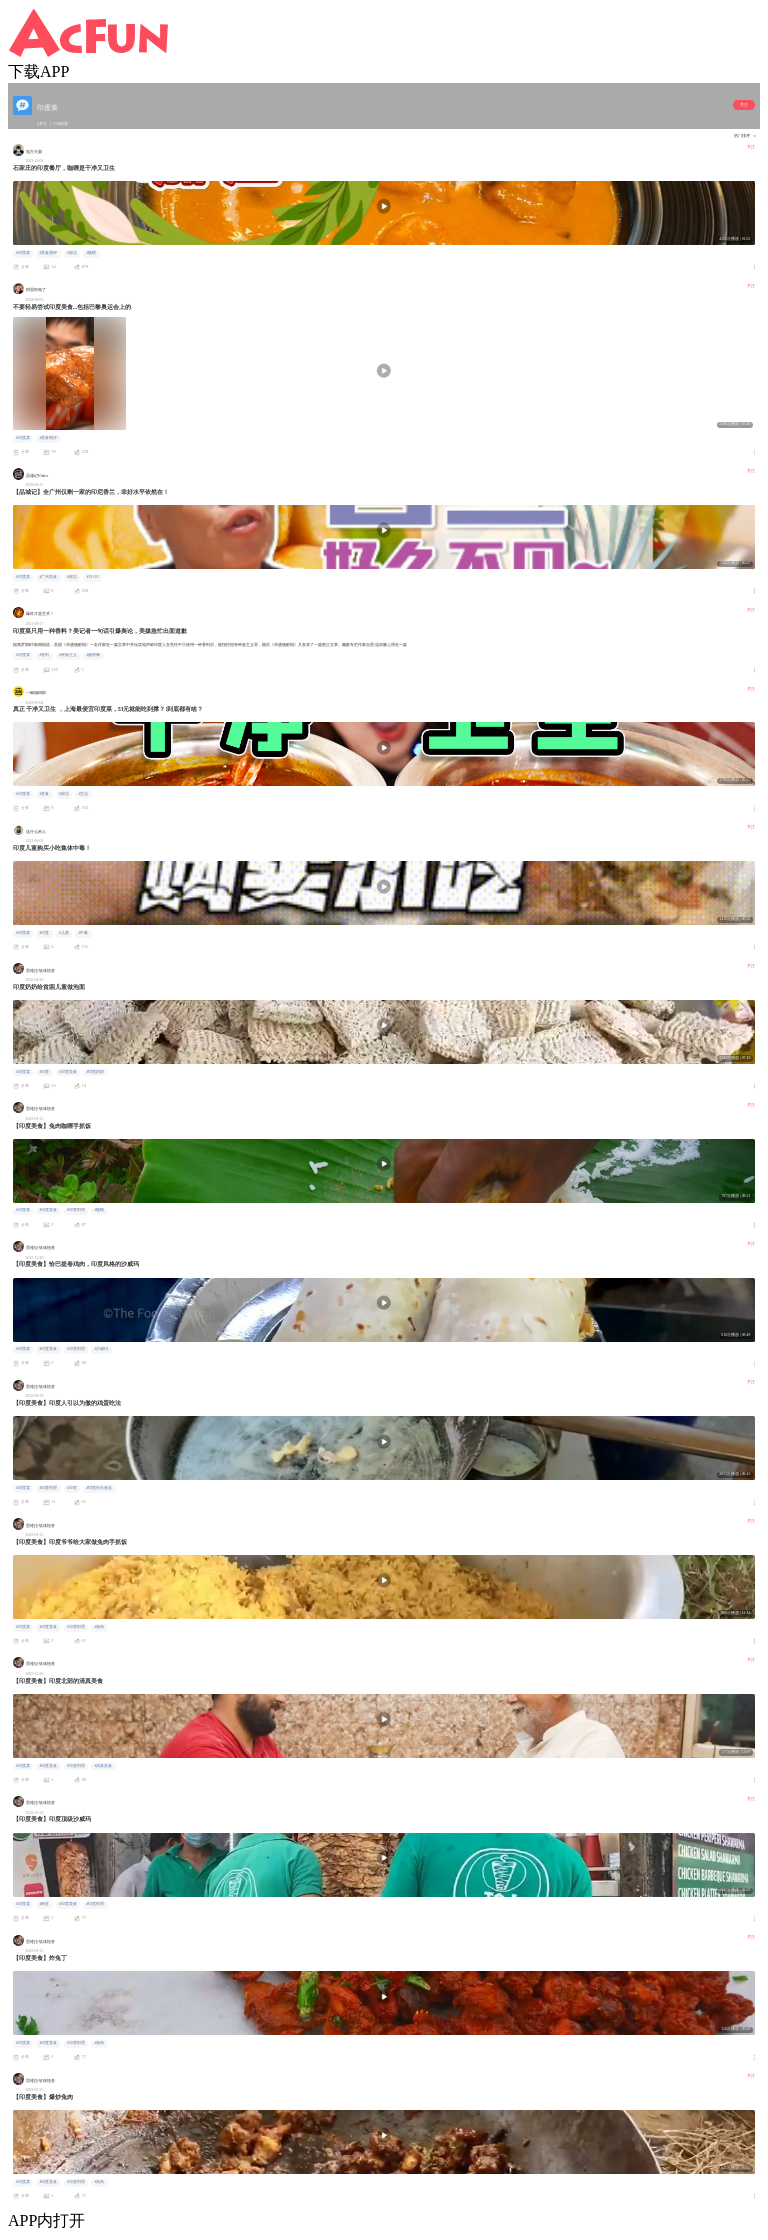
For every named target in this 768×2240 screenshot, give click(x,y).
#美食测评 (48, 253)
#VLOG (92, 577)
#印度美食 (68, 1072)
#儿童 (64, 933)
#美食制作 (48, 438)
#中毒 (83, 933)
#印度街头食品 (99, 1488)
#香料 (44, 655)
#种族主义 (68, 655)
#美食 (44, 794)
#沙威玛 (101, 1349)
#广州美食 (48, 577)
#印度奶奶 (95, 1072)
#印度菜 (23, 253)
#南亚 (44, 1904)
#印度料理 (76, 1210)
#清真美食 (103, 1766)
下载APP (38, 71)
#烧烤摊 (93, 655)
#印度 (44, 933)
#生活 (83, 794)
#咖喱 (91, 253)
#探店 (72, 253)
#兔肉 (99, 1627)
